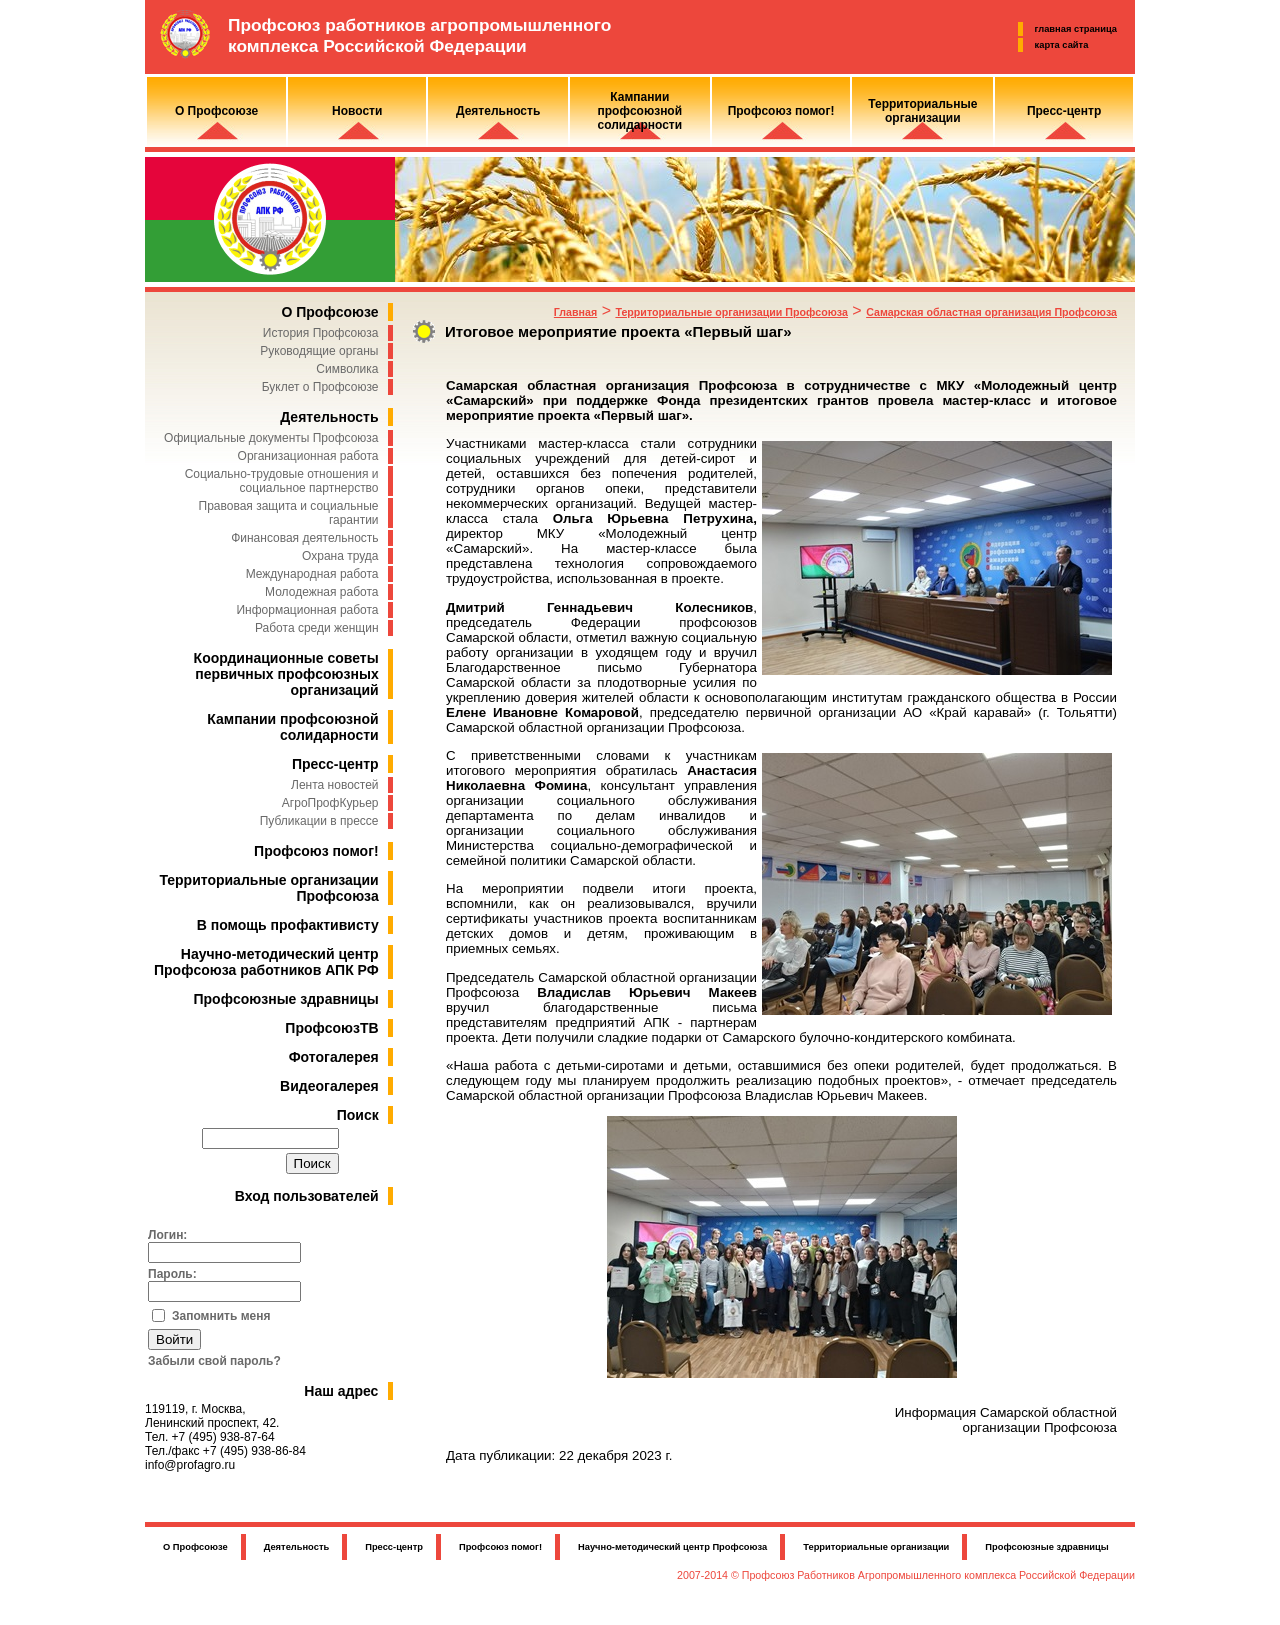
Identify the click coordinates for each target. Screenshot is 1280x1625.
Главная (575, 312)
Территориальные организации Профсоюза (731, 312)
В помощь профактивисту (288, 925)
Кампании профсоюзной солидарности (292, 727)
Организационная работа (308, 456)
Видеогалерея (329, 1086)
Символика (347, 369)
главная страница (1076, 29)
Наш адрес (341, 1391)
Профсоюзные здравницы (286, 999)
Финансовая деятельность (304, 538)
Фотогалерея (334, 1057)
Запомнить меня (221, 1316)
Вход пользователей (307, 1196)
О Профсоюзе (329, 312)
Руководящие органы (319, 351)
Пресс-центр (335, 764)
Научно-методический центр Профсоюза (672, 1547)
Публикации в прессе (319, 821)
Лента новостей (335, 785)
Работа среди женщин (317, 628)
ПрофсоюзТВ (331, 1028)
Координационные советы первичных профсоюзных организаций (286, 674)
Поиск (358, 1115)
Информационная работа (307, 610)
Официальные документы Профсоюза (271, 438)
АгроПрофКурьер (330, 803)
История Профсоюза (321, 333)
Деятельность (329, 417)
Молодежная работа (321, 592)
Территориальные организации (876, 1547)
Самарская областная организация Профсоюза (991, 312)
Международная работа (312, 574)
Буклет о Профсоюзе (320, 387)
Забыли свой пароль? (214, 1361)
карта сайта (1062, 45)
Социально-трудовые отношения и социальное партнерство (282, 481)
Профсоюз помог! (316, 851)
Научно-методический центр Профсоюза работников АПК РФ (266, 962)
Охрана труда (340, 556)
